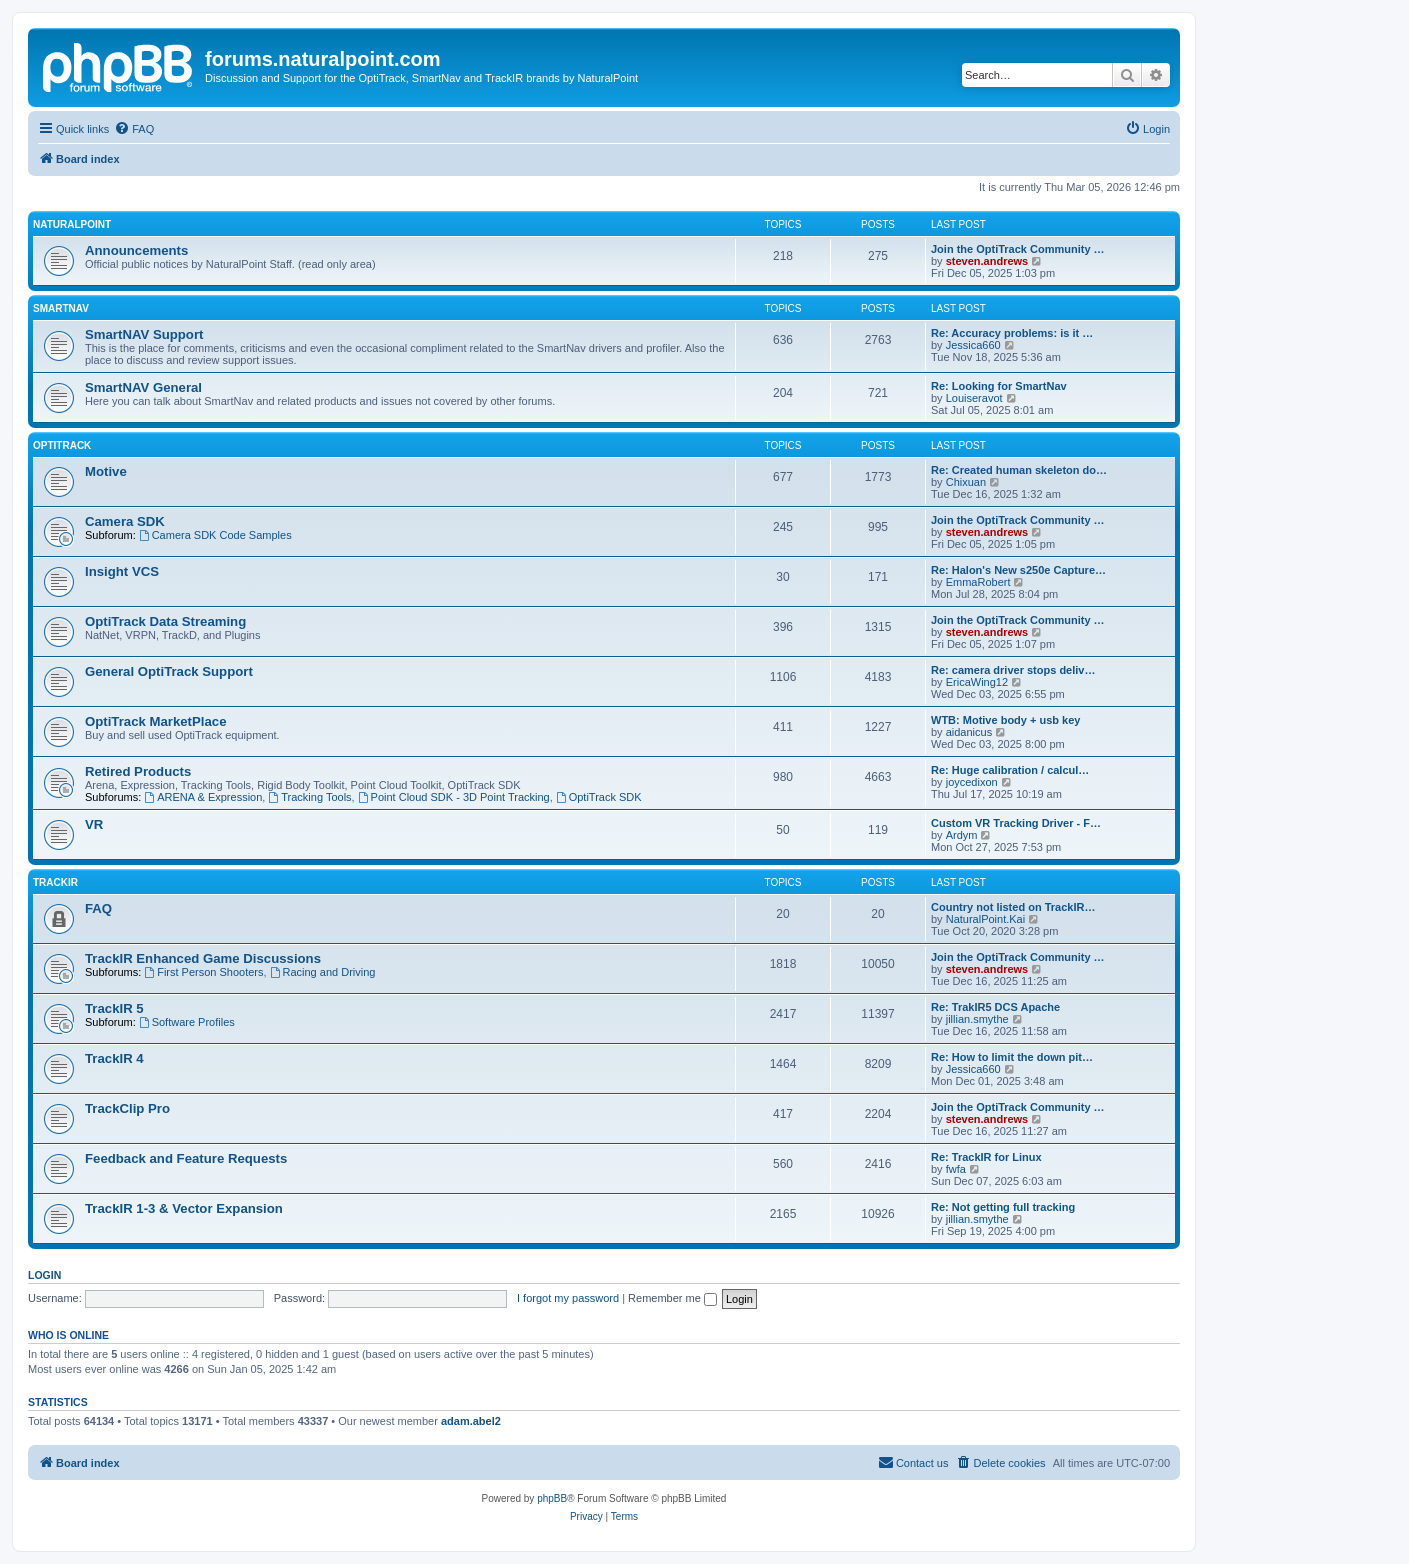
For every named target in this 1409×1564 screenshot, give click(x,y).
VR (94, 824)
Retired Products (138, 771)
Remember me (672, 1298)
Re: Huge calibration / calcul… (1010, 770)
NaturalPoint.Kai (986, 919)
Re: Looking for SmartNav (999, 386)
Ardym (962, 835)
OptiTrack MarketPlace (155, 721)
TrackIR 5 (114, 1008)
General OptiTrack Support (169, 671)
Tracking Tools (309, 797)
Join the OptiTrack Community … (1018, 249)
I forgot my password (568, 1298)
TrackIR (55, 882)
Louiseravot (974, 398)
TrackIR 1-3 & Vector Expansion (184, 1208)
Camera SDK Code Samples (215, 535)
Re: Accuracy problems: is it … (1012, 333)
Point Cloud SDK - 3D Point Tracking (454, 797)
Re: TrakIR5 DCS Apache (995, 1007)
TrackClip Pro (127, 1108)
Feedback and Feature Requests (186, 1158)
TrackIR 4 (114, 1058)
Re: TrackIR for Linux (986, 1157)
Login (44, 1275)
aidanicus (969, 732)
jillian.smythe (977, 1019)
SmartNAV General (143, 387)
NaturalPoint (72, 224)
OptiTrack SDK (599, 797)
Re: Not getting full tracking (1003, 1207)
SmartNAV (61, 308)
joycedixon (972, 782)
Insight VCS (122, 571)
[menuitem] (134, 129)
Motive (106, 471)
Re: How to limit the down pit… (1012, 1057)
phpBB (552, 1498)
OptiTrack (62, 445)
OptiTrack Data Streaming (165, 621)
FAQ (98, 908)
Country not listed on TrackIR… (1013, 907)
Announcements (136, 250)
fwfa (956, 1169)
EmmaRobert (978, 582)
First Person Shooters (203, 972)
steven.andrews (987, 261)
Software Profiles (187, 1022)
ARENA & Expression (203, 797)
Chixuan (966, 482)
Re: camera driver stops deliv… (1013, 670)
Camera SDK (125, 521)
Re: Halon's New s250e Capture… (1018, 570)
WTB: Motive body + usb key (1005, 720)
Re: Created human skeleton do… (1019, 470)
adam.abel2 (471, 1421)
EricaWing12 (977, 682)
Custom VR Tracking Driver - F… (1016, 823)
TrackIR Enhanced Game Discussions (203, 958)
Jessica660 (973, 345)
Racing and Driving (323, 972)
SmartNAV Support (144, 334)
